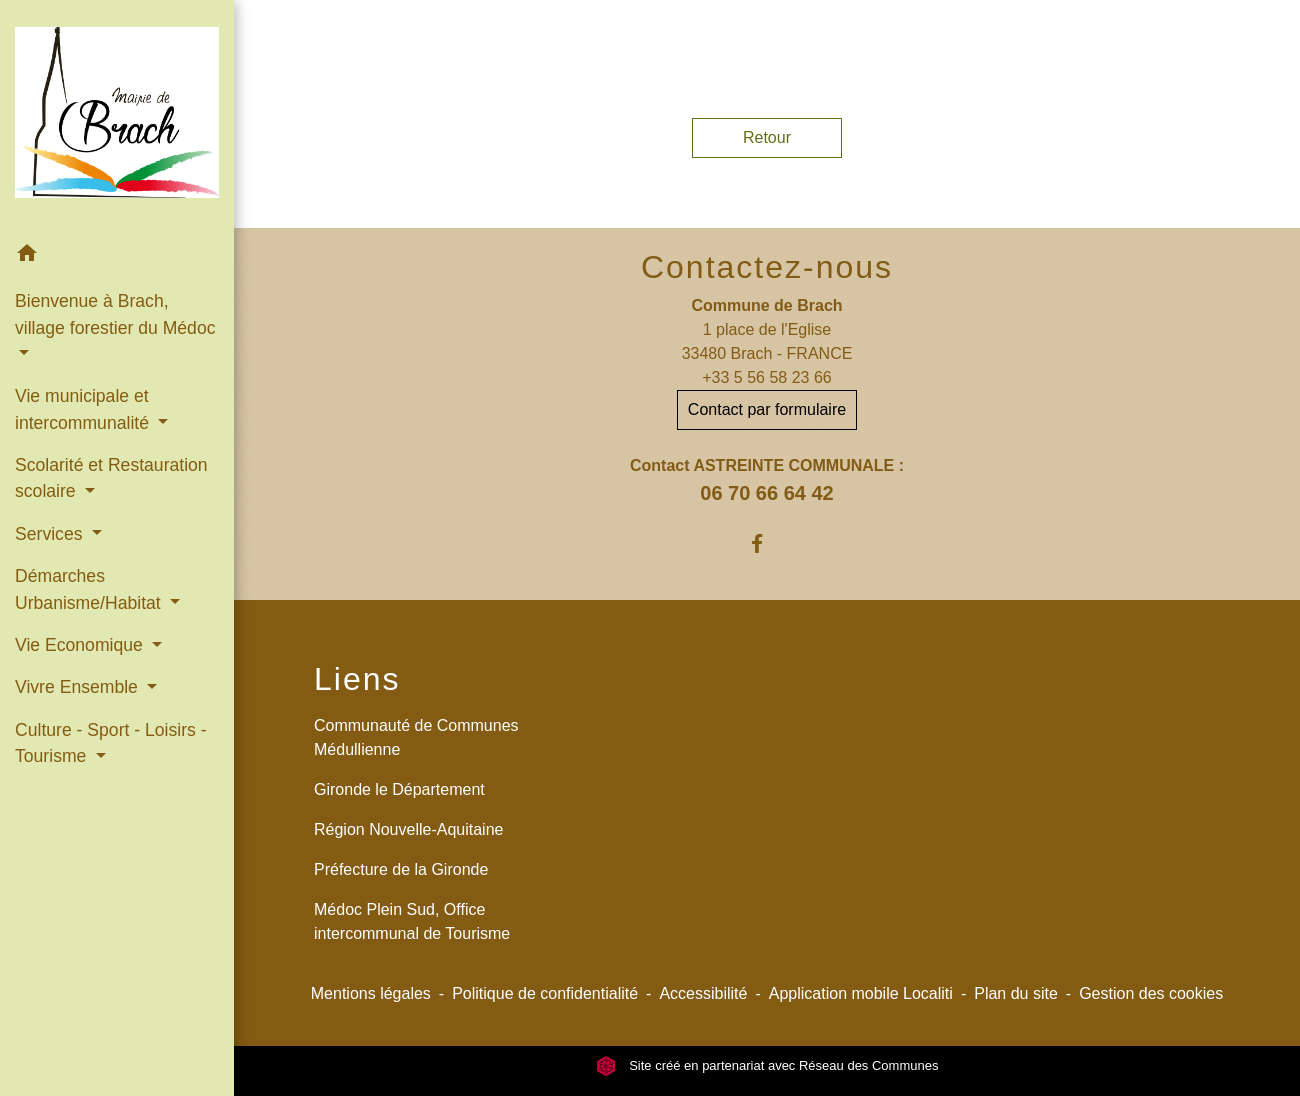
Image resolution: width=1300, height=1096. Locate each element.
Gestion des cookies (1151, 993)
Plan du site (1016, 993)
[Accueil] (117, 116)
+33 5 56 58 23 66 (766, 377)
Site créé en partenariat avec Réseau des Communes (767, 1065)
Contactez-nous (767, 267)
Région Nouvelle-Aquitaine (408, 829)
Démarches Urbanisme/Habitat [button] (90, 589)
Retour (767, 137)
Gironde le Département (399, 789)
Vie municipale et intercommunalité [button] (84, 409)
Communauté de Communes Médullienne (416, 737)
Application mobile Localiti (861, 993)
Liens (357, 679)
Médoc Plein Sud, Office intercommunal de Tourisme (412, 921)
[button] (117, 256)
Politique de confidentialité (545, 993)
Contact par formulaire (767, 409)
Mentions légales (371, 993)
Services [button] (51, 534)
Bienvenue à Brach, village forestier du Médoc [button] (115, 314)
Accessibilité (703, 993)
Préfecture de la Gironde (401, 869)
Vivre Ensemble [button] (79, 687)
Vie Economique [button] (81, 645)
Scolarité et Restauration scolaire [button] (111, 478)
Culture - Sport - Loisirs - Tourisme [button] (111, 743)
